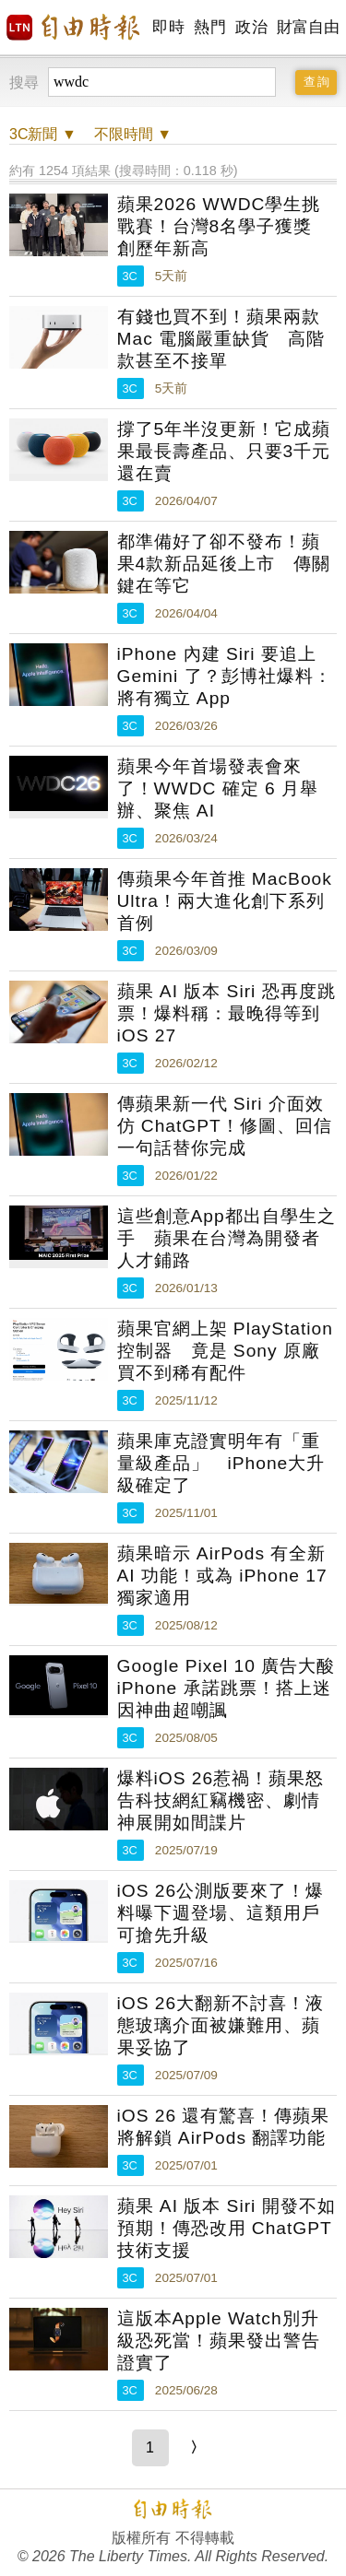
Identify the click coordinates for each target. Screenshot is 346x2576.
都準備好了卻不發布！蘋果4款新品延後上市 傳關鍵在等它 (224, 563)
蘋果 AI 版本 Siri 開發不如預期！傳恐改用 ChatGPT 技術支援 (226, 2228)
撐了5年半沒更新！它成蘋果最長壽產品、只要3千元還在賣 (224, 451)
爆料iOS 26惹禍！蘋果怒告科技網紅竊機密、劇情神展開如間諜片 (221, 1800)
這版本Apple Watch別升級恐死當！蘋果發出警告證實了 (218, 2340)
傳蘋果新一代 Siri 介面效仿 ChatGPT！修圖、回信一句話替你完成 (224, 1126)
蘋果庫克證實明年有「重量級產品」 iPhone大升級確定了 (221, 1463)
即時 (168, 27)
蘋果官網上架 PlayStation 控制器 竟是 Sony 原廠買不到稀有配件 (225, 1350)
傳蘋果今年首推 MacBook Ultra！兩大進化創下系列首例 (224, 901)
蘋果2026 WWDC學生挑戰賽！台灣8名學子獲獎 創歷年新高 (224, 226)
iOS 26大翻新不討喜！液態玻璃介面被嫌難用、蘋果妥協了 (221, 2025)
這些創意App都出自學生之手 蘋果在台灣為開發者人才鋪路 (226, 1238)
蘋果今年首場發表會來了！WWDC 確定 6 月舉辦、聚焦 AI (218, 788)
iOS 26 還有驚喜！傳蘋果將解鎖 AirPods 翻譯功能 (223, 2126)
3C (130, 276)
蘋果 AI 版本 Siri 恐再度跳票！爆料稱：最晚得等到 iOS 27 (226, 1013)
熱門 (210, 27)
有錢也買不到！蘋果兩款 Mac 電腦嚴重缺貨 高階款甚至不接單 (221, 339)
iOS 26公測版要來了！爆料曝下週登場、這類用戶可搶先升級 (221, 1913)
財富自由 (308, 27)
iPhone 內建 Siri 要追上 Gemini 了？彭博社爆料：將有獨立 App (224, 676)
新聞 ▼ (43, 134)
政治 (251, 27)
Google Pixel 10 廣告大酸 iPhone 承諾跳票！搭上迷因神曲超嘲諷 (226, 1688)
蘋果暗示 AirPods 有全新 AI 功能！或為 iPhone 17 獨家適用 (222, 1575)
